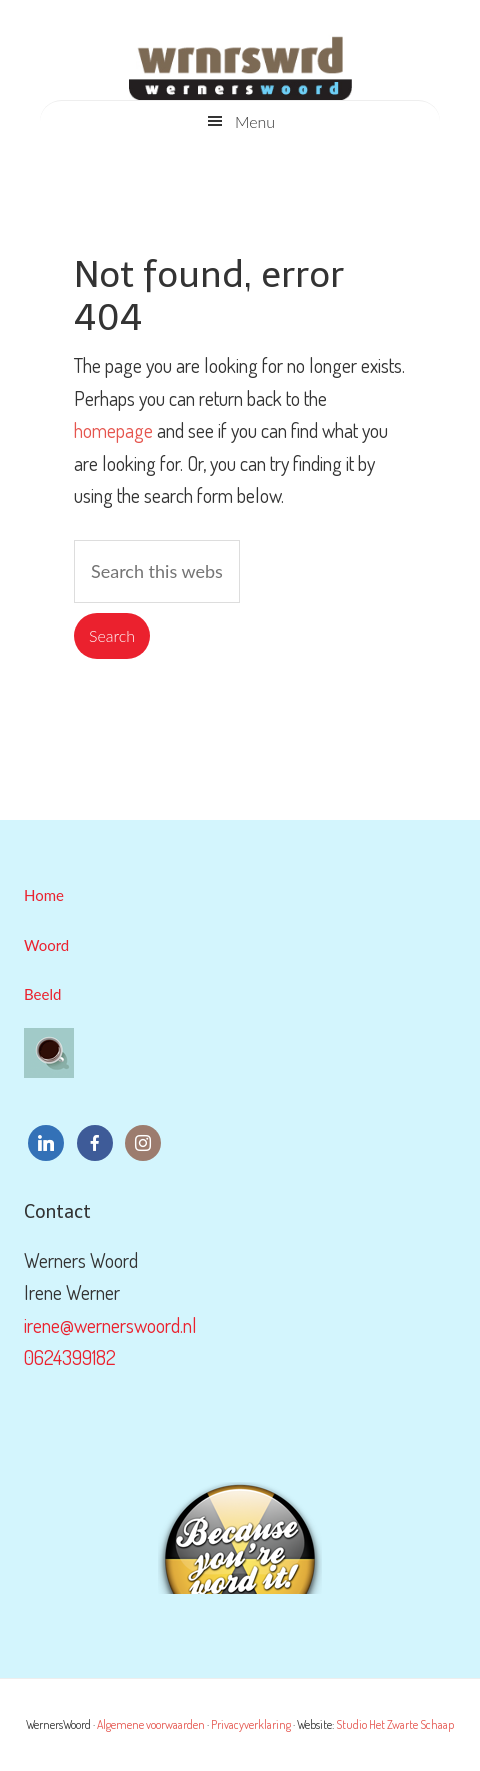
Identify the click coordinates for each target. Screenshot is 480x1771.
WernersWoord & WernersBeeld (240, 60)
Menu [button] (255, 121)
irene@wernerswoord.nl (110, 1325)
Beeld (42, 994)
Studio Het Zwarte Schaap (395, 1724)
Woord (46, 945)
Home (44, 895)
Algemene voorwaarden (151, 1724)
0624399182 (70, 1357)
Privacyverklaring (251, 1724)
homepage (113, 430)
